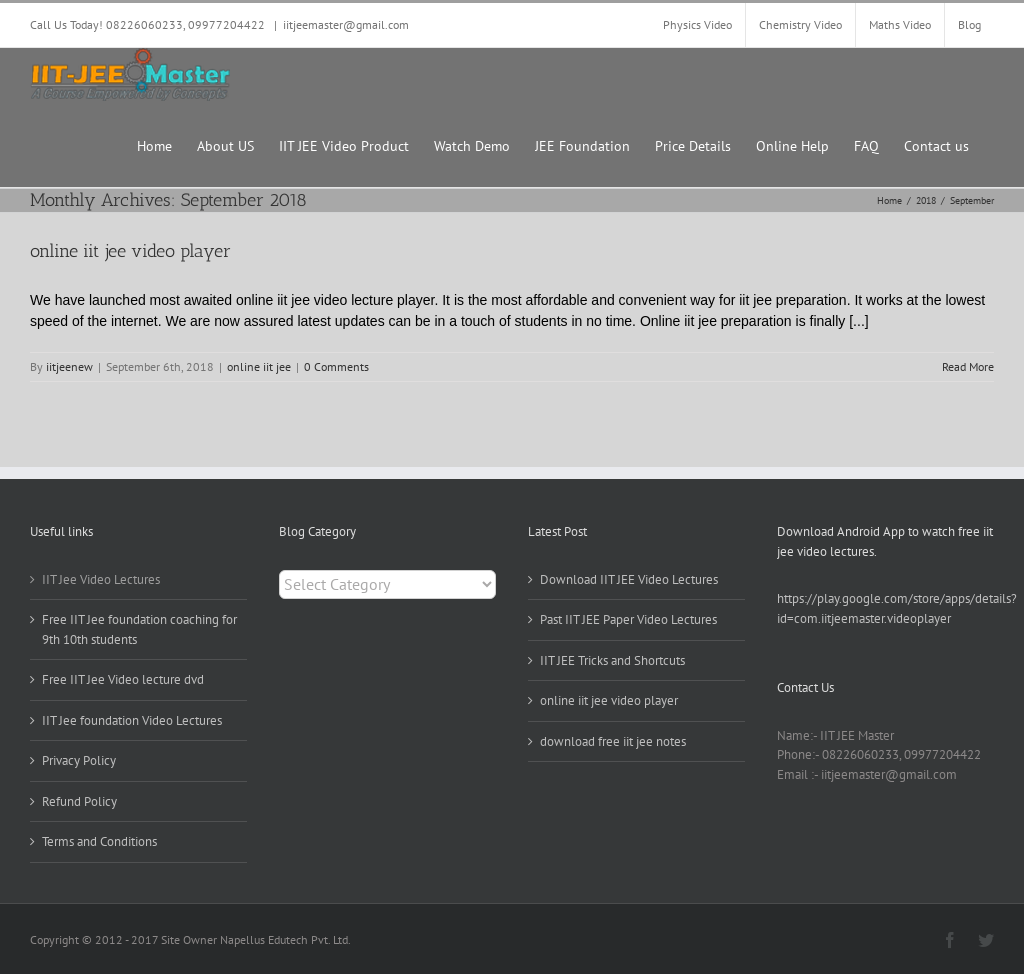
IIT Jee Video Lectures (101, 579)
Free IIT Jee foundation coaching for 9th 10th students (139, 629)
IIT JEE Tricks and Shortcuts (612, 660)
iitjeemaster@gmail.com (346, 24)
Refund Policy (79, 801)
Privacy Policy (79, 760)
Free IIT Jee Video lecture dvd (123, 679)
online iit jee (259, 366)
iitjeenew (69, 366)
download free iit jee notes (613, 741)
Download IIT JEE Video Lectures (629, 579)
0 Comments (336, 366)
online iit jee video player (130, 251)
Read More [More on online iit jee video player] (968, 366)
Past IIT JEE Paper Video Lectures (628, 619)
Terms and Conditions (99, 841)
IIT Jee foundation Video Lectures (132, 720)
